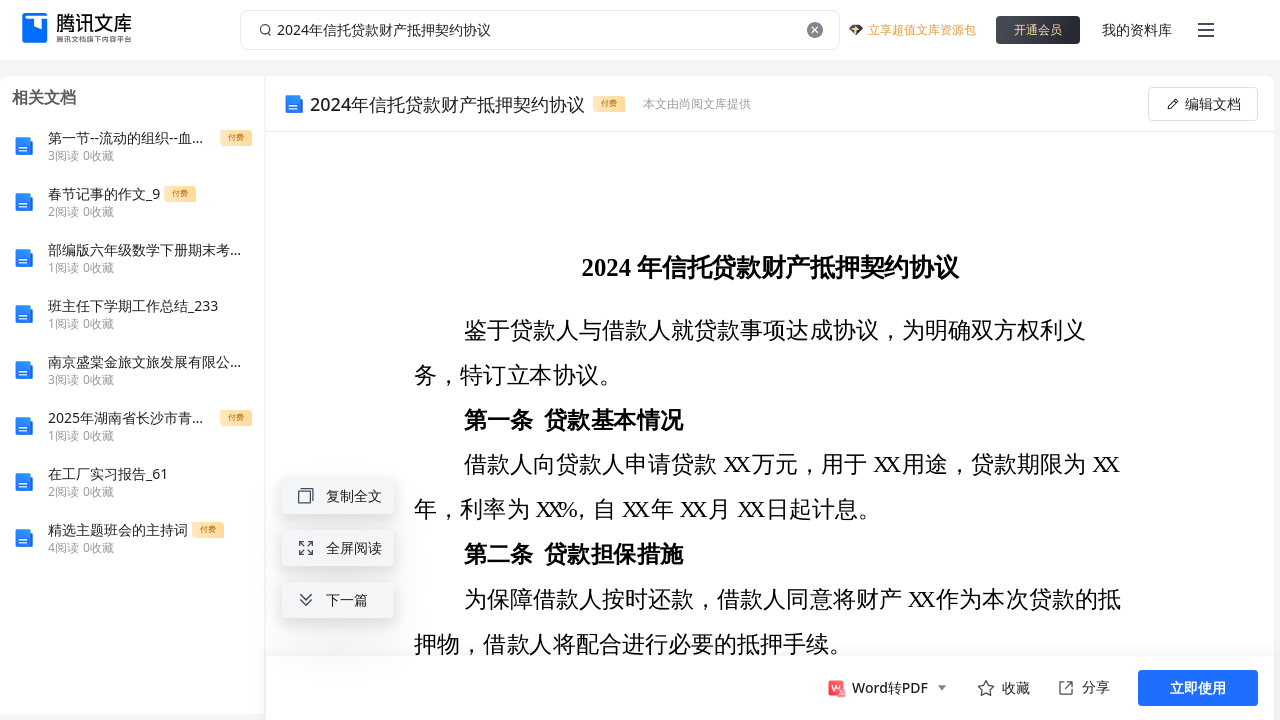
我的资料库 (1137, 29)
